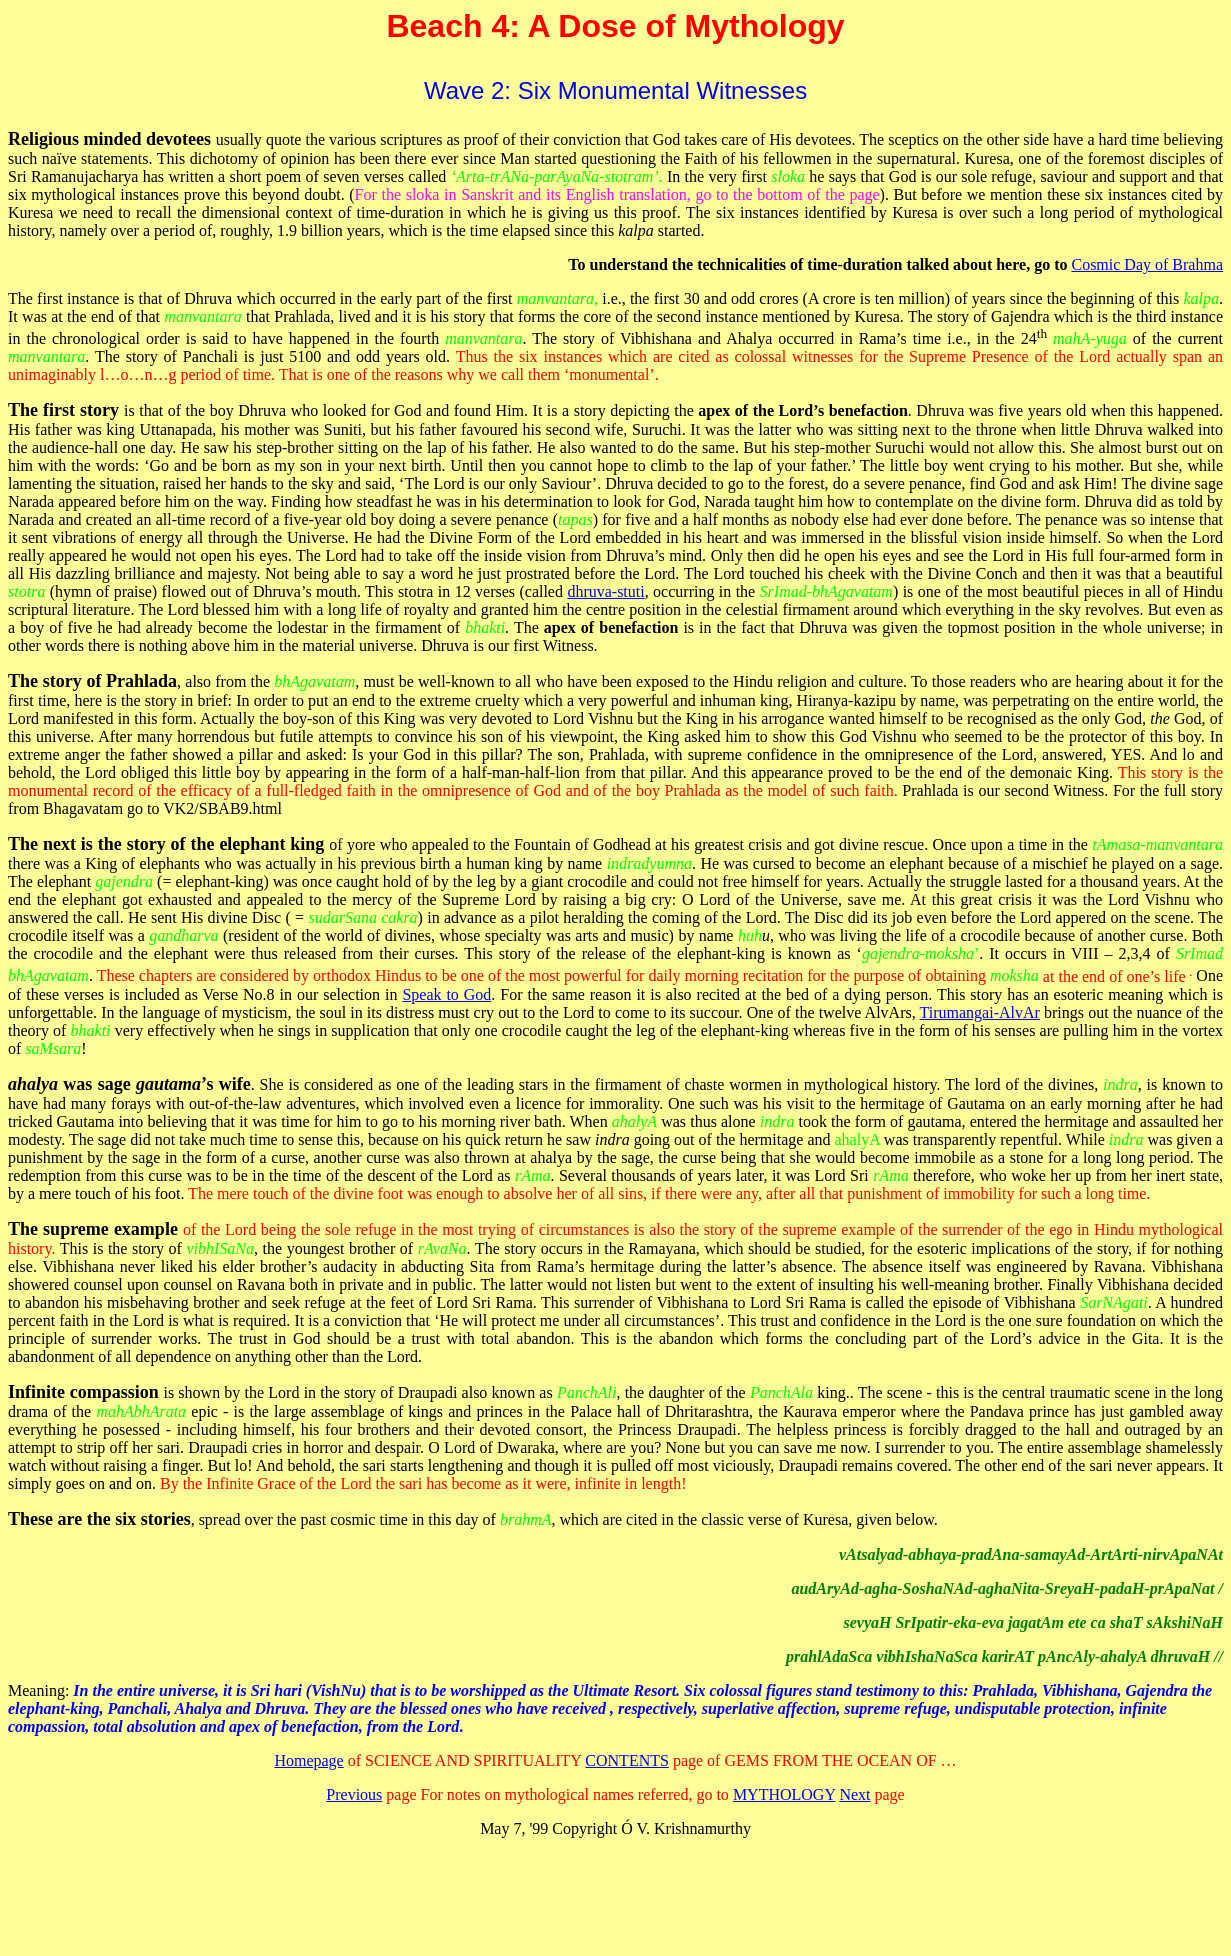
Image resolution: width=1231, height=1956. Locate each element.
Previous (354, 1794)
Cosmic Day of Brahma (1147, 264)
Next (854, 1794)
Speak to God (446, 994)
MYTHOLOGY (784, 1794)
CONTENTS (627, 1760)
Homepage (308, 1760)
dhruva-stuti (605, 591)
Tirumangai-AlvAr (980, 1012)
